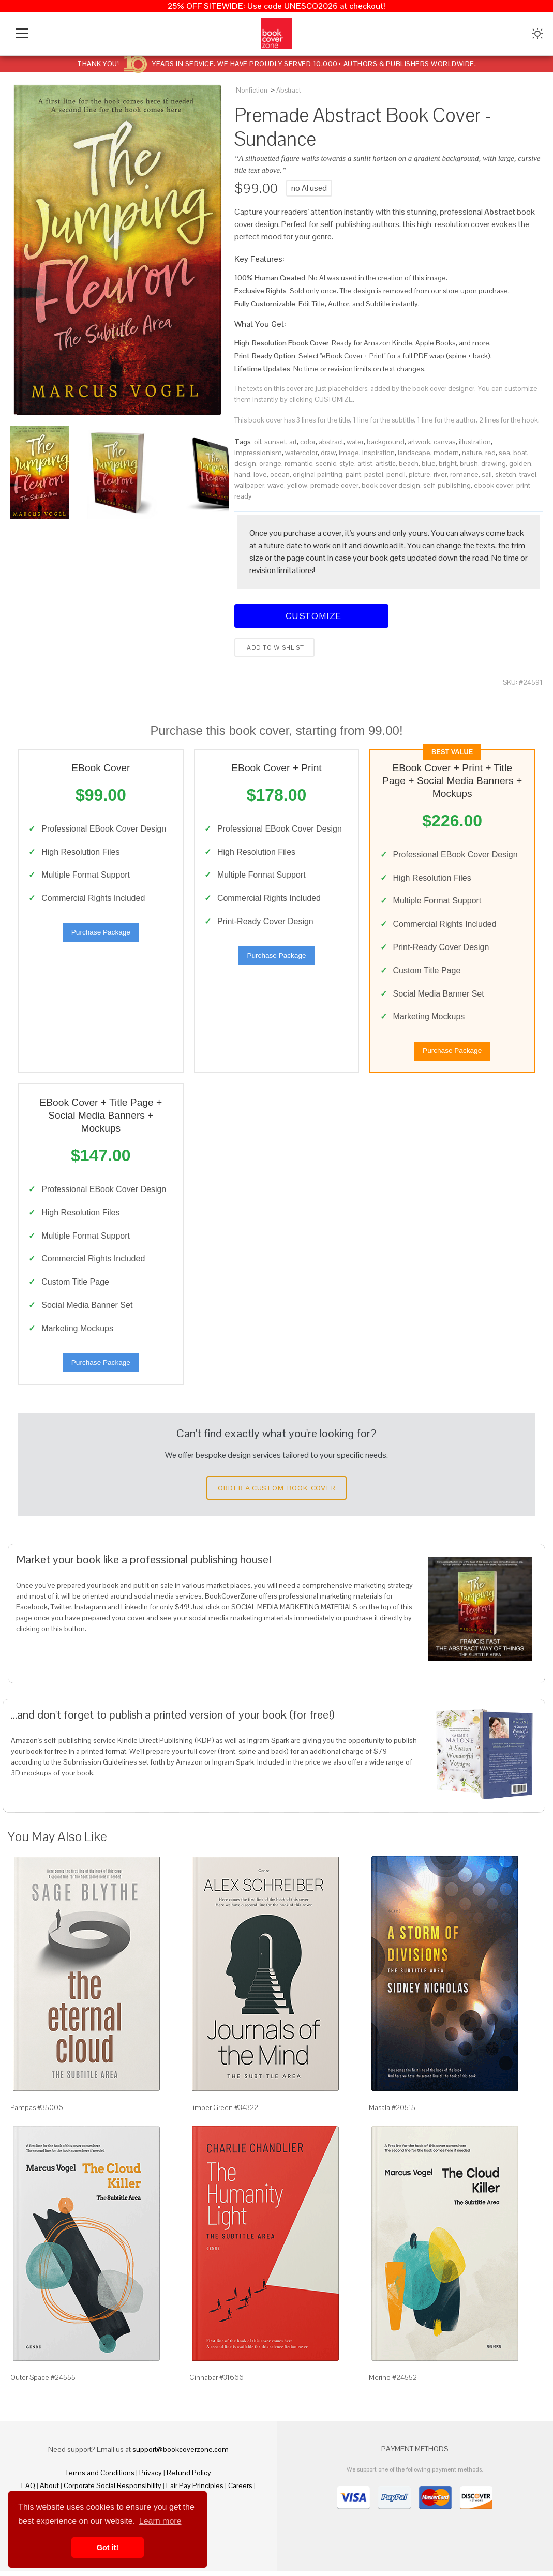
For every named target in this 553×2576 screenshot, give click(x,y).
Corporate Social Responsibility (112, 2490)
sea (504, 452)
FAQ (28, 2490)
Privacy (150, 2477)
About (49, 2490)
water (355, 441)
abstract (331, 441)
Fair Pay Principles (194, 2490)
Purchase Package (100, 933)
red (490, 452)
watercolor (301, 452)
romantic (298, 463)
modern (446, 452)
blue (429, 463)
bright (448, 463)
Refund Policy (189, 2477)
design (245, 463)
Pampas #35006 (36, 2112)
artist (364, 463)
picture (419, 474)
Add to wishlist (274, 647)
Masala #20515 (392, 2112)
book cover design (391, 485)
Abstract (288, 90)
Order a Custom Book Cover (277, 1492)
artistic (386, 463)
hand (242, 474)
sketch (505, 474)
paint (353, 474)
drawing (493, 463)
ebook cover (493, 485)
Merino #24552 (393, 2382)
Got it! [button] (107, 2547)
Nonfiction (251, 90)
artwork (419, 441)
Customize (311, 615)
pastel (373, 474)
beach (409, 463)
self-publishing (447, 485)
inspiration (378, 452)
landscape (414, 452)
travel (527, 474)
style (346, 463)
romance (464, 474)
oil (257, 441)
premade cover (334, 485)
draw (328, 452)
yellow (297, 485)
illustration (475, 441)
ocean (280, 474)
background (386, 441)
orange (270, 463)
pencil (396, 474)
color (308, 441)
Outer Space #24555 (43, 2382)
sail (487, 474)
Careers (240, 2490)
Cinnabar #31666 (216, 2382)
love (260, 474)
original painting (317, 474)
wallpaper (249, 485)
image (349, 452)
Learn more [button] (160, 2521)
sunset (275, 441)
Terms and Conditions (99, 2477)
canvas (445, 441)
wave (275, 485)
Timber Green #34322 (223, 2112)
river (440, 474)
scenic (326, 463)
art (293, 441)
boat (520, 452)
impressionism (258, 452)
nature (472, 452)
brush (469, 463)
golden (520, 463)
